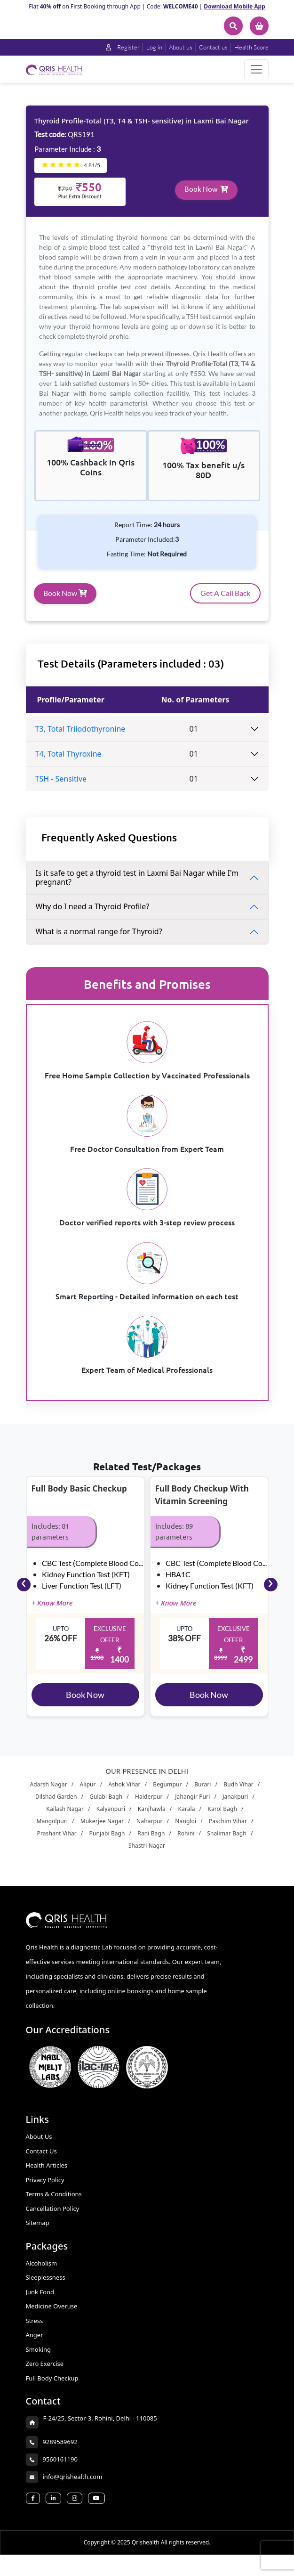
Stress (34, 2330)
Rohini (185, 1843)
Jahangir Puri (192, 1806)
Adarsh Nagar (48, 1794)
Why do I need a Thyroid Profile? (93, 916)
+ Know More (52, 1612)
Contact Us (41, 2161)
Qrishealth (145, 2564)
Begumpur (167, 1794)
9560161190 (60, 2469)
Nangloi (185, 1831)
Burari (202, 1794)
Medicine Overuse (52, 2316)
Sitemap (37, 2232)
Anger (34, 2344)
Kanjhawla (152, 1819)
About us (179, 47)
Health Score (251, 47)
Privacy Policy (45, 2189)
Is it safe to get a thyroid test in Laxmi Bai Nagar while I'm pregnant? (137, 887)
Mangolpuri (52, 1831)
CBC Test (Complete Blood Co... (92, 1572)
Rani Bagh (151, 1843)
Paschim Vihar (228, 1831)
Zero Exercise (45, 2373)
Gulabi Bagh (105, 1806)
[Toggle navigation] (256, 69)
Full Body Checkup (52, 2388)
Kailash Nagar (65, 1819)
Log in (151, 47)
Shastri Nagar (146, 1855)
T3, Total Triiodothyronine (80, 739)
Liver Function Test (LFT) (81, 1595)
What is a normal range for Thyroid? (99, 941)
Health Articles (47, 2175)
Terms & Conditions (54, 2204)
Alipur (87, 1794)
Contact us (212, 47)
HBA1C (178, 1584)
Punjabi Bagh (107, 1843)
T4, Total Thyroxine (68, 763)
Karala (186, 1819)
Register (119, 47)
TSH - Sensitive (61, 788)
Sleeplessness (45, 2287)
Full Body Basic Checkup (79, 1498)
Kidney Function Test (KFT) (86, 1584)
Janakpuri (235, 1806)
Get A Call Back (225, 603)
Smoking (38, 2359)
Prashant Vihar (57, 1843)
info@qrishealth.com (73, 2486)
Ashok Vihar (124, 1794)
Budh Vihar (238, 1794)
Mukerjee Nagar (102, 1831)
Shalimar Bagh (226, 1843)
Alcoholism (41, 2273)
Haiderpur (148, 1806)
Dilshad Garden (56, 1806)
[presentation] (24, 1594)
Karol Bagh (222, 1819)
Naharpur (149, 1831)
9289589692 (60, 2451)
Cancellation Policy (52, 2218)
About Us (39, 2146)
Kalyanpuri (110, 1819)
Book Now (206, 198)
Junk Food (40, 2302)
